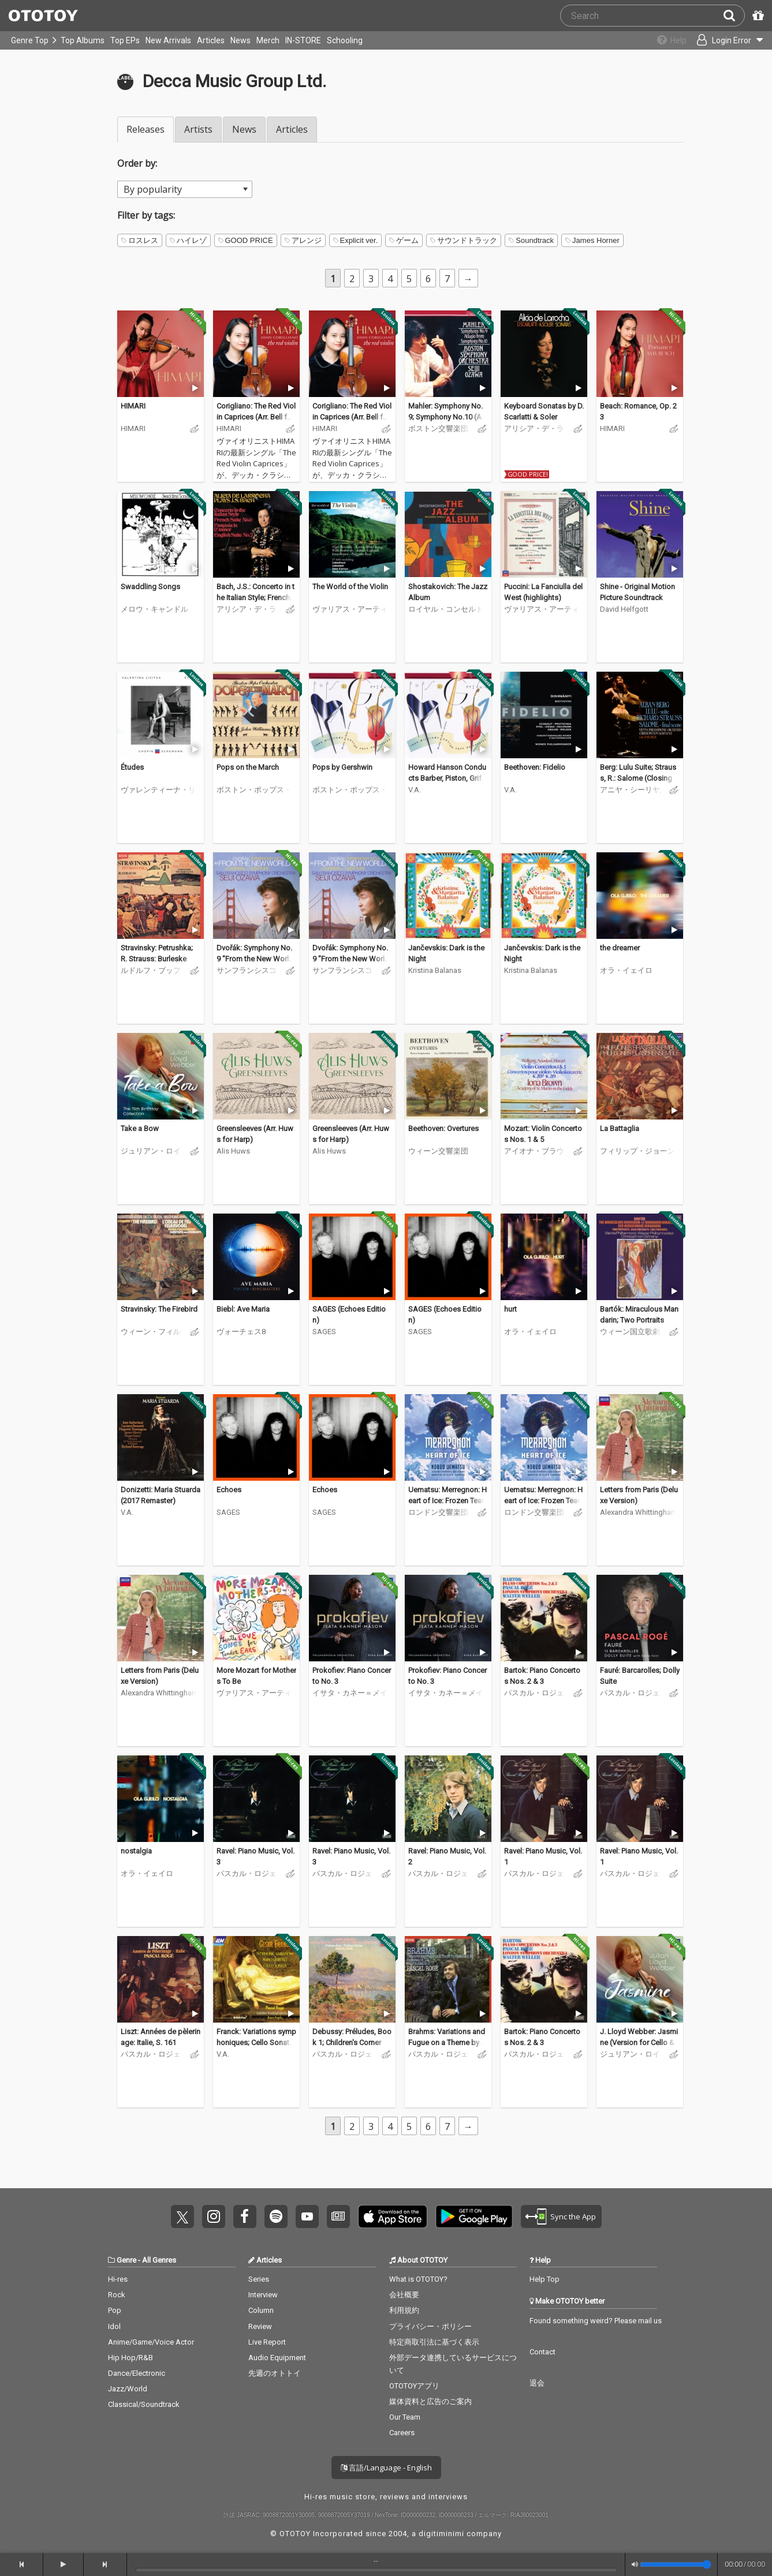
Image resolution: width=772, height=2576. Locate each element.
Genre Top (30, 40)
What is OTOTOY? (418, 2279)
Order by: (137, 163)
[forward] (105, 2564)
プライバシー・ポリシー (430, 2326)
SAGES (324, 1331)
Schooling (345, 40)
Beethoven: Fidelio (534, 767)
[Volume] (675, 2564)
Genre (126, 2260)
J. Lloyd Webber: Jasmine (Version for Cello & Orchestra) (639, 2042)
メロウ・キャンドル (154, 609)
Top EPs (125, 40)
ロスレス (139, 240)
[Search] (733, 15)
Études (132, 767)
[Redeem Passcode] (756, 15)
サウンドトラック (463, 240)
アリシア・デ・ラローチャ (534, 428)
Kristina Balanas (434, 970)
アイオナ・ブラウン (534, 1151)
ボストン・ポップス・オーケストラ (254, 789)
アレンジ (303, 240)
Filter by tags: (146, 215)
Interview (263, 2294)
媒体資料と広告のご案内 (430, 2401)
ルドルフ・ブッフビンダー (151, 970)
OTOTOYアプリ (414, 2386)
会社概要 (404, 2294)
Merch (267, 40)
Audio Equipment (277, 2357)
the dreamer (620, 947)
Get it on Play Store (474, 2216)
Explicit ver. (355, 240)
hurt (510, 1309)
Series (258, 2279)
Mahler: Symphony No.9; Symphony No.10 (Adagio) (447, 417)
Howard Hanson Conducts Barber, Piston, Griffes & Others (447, 778)
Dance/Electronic (136, 2373)
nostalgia (136, 1851)
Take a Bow (140, 1128)
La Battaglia (619, 1128)
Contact (542, 2351)
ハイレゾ (188, 240)
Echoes (229, 1489)
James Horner (592, 240)
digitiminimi (441, 2533)
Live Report (267, 2342)
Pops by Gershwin (342, 767)
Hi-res (118, 2279)
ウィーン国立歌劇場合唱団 (630, 1331)
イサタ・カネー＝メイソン (349, 1692)
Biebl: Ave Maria (243, 1309)
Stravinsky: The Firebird (159, 1309)
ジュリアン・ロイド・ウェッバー (151, 1151)
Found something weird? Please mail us (595, 2320)
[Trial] (195, 388)
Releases (145, 129)
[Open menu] (723, 40)
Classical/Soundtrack (144, 2404)
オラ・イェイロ (626, 970)
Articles (211, 40)
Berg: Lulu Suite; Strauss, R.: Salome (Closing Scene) (639, 778)
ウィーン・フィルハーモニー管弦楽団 (151, 1331)
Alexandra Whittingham (638, 1512)
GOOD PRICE (245, 240)
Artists (198, 129)
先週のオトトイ (274, 2373)
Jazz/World (127, 2388)
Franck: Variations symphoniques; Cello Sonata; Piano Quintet (256, 2042)
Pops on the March (248, 767)
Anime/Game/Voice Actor (151, 2342)
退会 (536, 2383)
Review (260, 2326)
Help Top (544, 2279)
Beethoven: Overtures (443, 1128)
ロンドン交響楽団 (438, 1512)
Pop (114, 2310)
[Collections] (664, 40)
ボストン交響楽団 (438, 428)
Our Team (404, 2417)
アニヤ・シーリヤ (630, 789)
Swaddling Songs (150, 586)
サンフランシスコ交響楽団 (247, 970)
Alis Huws (233, 1151)
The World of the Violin (350, 586)
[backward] (21, 2564)
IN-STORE (303, 40)
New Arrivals (168, 40)
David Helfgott (624, 609)
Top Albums (83, 40)
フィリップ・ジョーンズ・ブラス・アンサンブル (637, 1151)
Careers (402, 2432)
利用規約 (404, 2310)
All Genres (159, 2260)
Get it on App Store (392, 2216)
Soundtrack (531, 240)
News (240, 40)
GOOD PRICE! (528, 474)
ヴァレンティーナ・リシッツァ (158, 789)
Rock (116, 2294)
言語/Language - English (386, 2467)
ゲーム (404, 240)
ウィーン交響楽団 (438, 1151)
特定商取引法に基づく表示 (434, 2342)
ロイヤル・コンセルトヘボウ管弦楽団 (445, 609)
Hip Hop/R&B (130, 2357)
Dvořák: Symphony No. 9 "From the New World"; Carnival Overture (254, 959)
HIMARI (133, 406)
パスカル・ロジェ (534, 1692)
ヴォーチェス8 (241, 1331)
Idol (114, 2326)
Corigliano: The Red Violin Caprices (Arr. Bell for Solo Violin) (256, 417)
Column (261, 2310)
